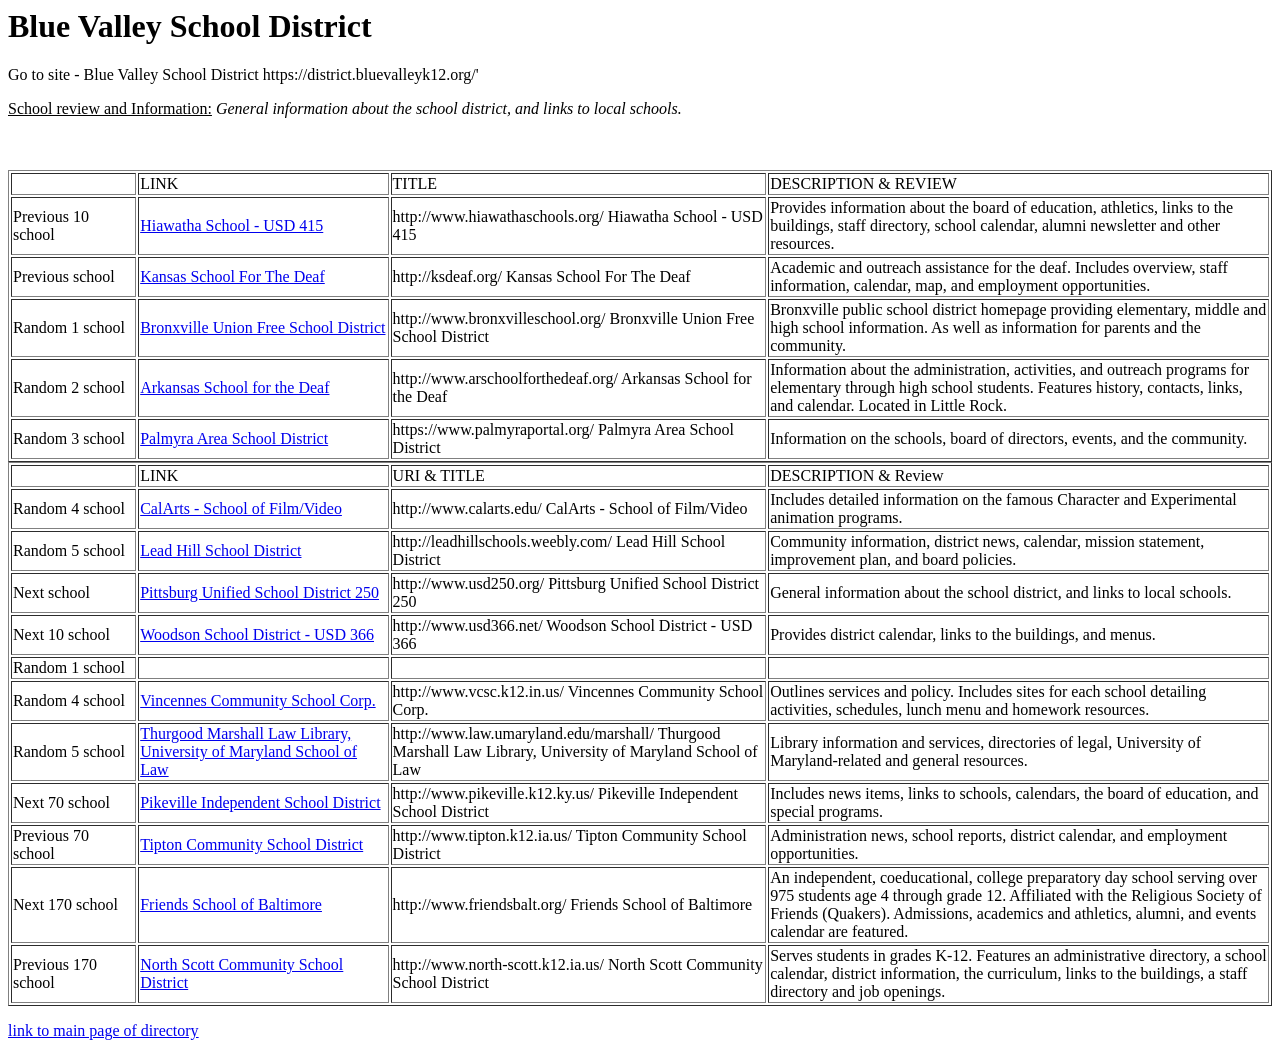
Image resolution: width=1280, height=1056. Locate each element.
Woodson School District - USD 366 (257, 634)
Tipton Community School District (251, 844)
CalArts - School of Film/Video (241, 508)
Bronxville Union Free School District (262, 327)
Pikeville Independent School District (260, 802)
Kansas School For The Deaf (232, 276)
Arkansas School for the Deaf (234, 387)
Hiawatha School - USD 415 (231, 225)
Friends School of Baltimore (231, 904)
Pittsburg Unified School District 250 (259, 592)
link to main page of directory (103, 1030)
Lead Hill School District (220, 550)
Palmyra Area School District (234, 438)
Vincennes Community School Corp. (257, 700)
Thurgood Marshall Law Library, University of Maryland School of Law (248, 751)
